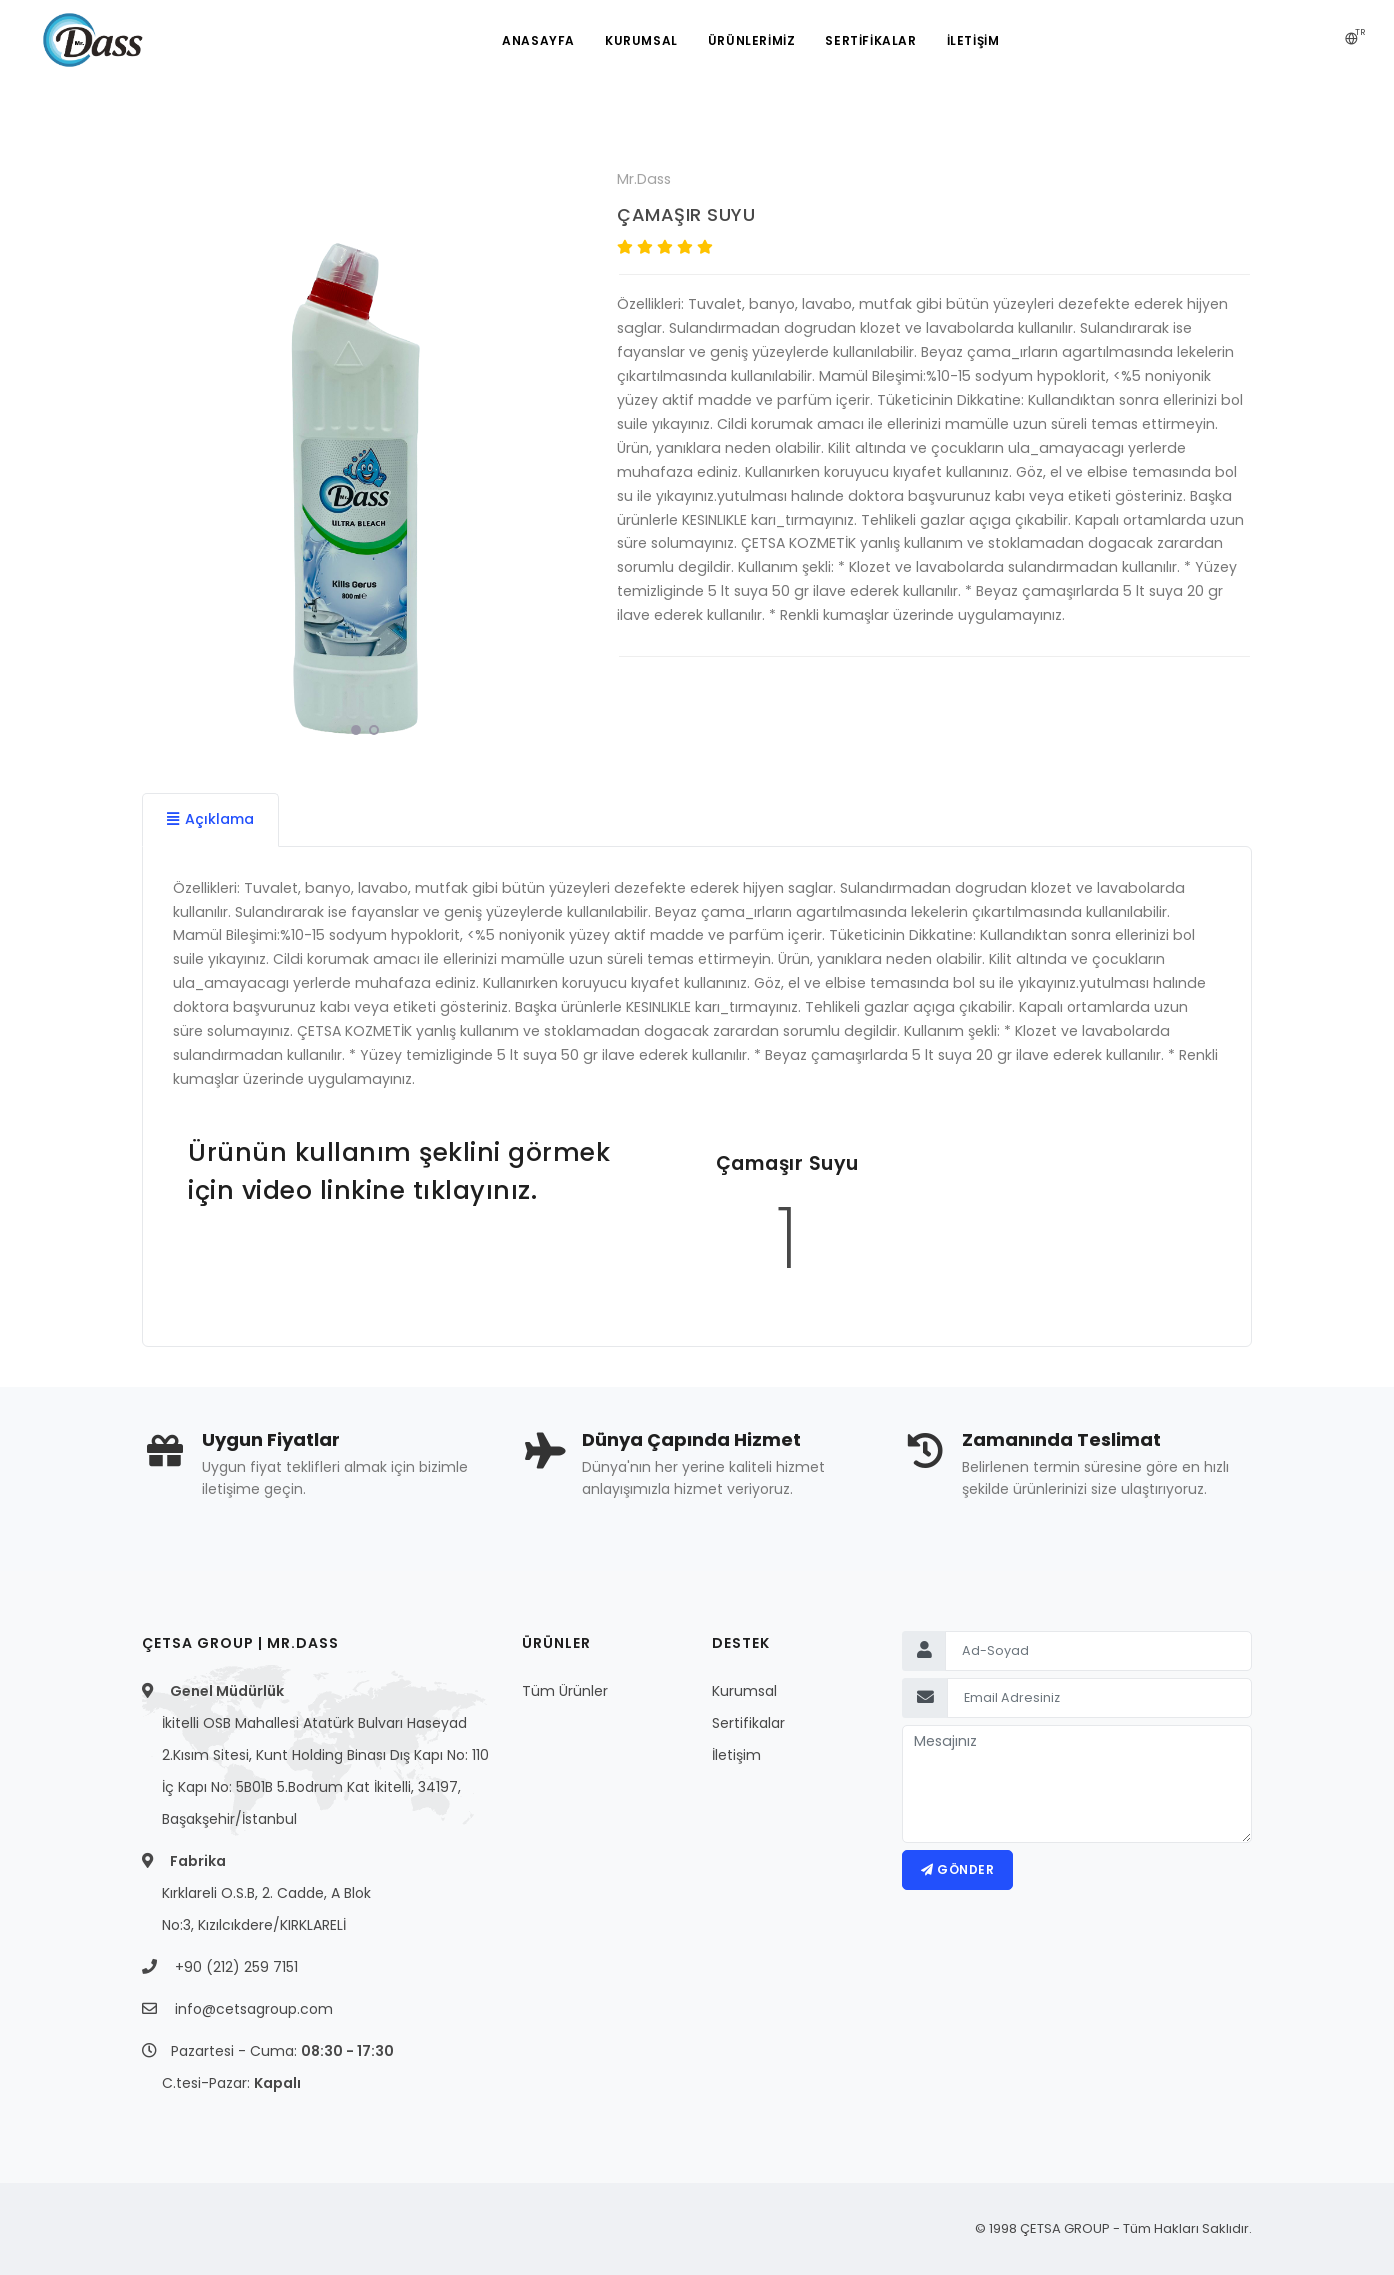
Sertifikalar (748, 1723)
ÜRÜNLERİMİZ (752, 40)
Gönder (957, 1869)
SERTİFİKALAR (870, 40)
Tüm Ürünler (565, 1691)
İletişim (736, 1755)
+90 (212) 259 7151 (236, 1967)
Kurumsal (641, 40)
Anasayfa (538, 40)
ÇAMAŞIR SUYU (686, 214)
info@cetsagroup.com (254, 2009)
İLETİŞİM (973, 40)
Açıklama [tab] (210, 819)
